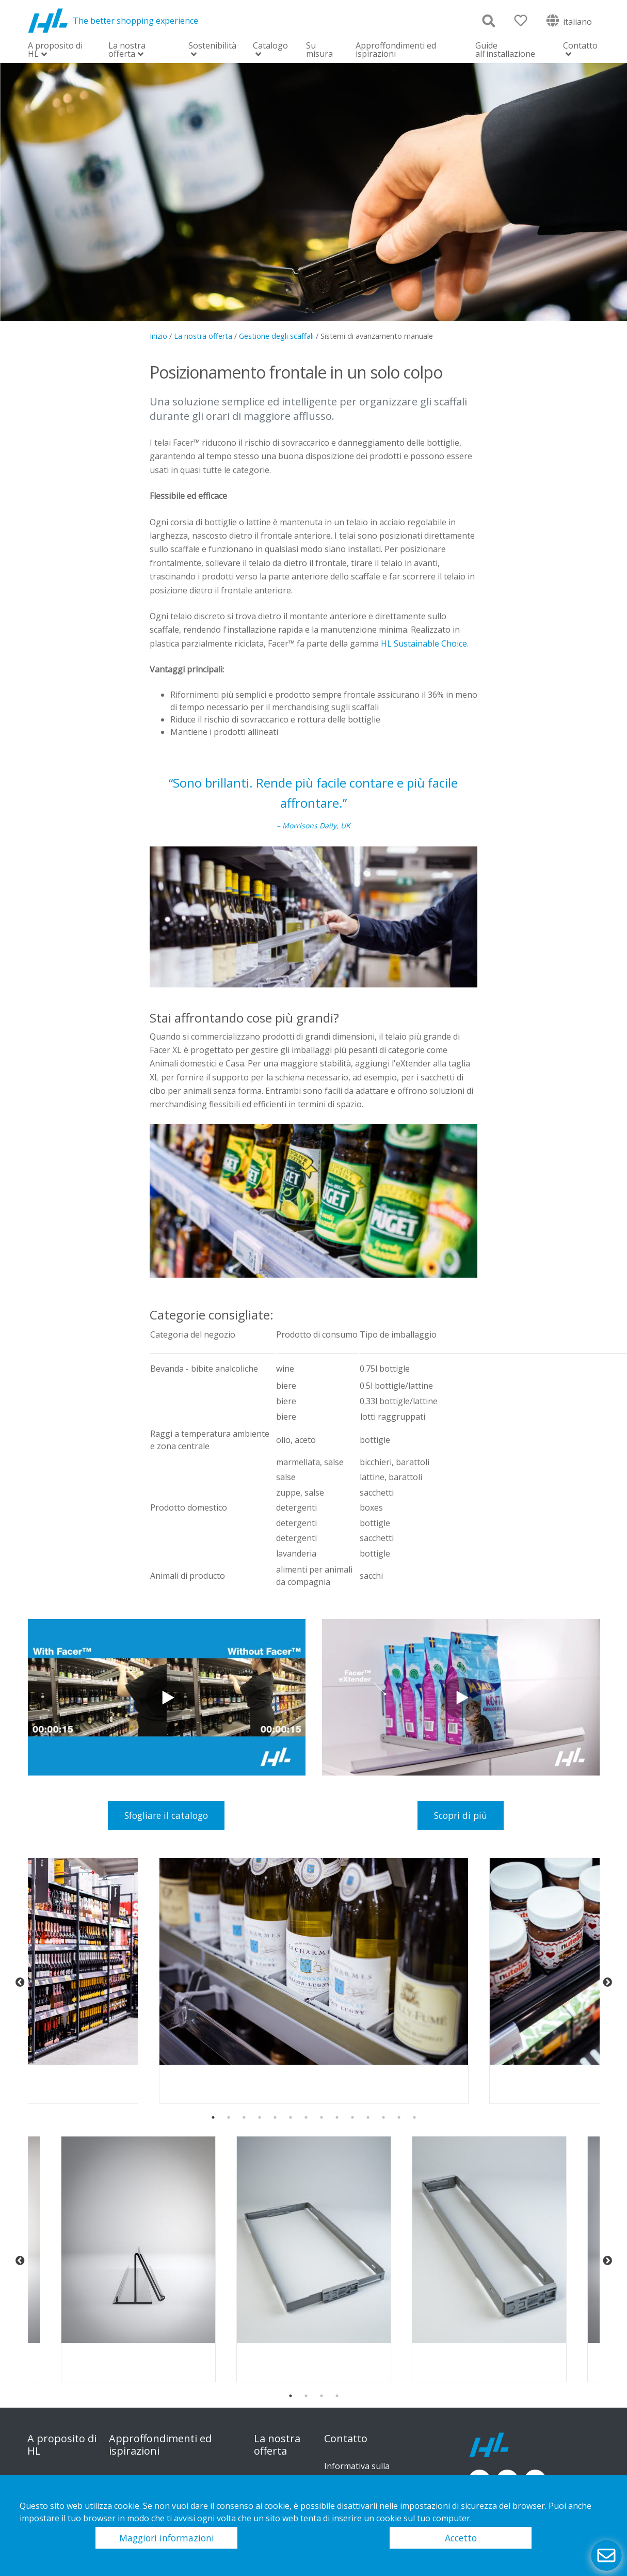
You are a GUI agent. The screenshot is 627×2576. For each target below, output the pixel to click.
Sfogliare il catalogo (166, 1815)
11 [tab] (368, 2117)
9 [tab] (337, 2117)
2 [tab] (228, 2117)
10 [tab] (352, 2117)
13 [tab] (399, 2117)
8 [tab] (321, 2117)
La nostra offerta (127, 50)
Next (607, 1982)
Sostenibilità (212, 46)
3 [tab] (244, 2117)
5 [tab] (275, 2117)
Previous (20, 1982)
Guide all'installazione (505, 49)
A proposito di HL (55, 50)
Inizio (158, 336)
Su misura (319, 49)
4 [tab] (259, 2117)
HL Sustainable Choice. (425, 643)
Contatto (580, 46)
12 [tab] (383, 2117)
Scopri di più (460, 1815)
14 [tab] (414, 2117)
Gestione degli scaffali (276, 336)
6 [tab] (290, 2117)
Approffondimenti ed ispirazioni (396, 49)
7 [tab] (306, 2117)
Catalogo (270, 46)
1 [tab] (213, 2117)
